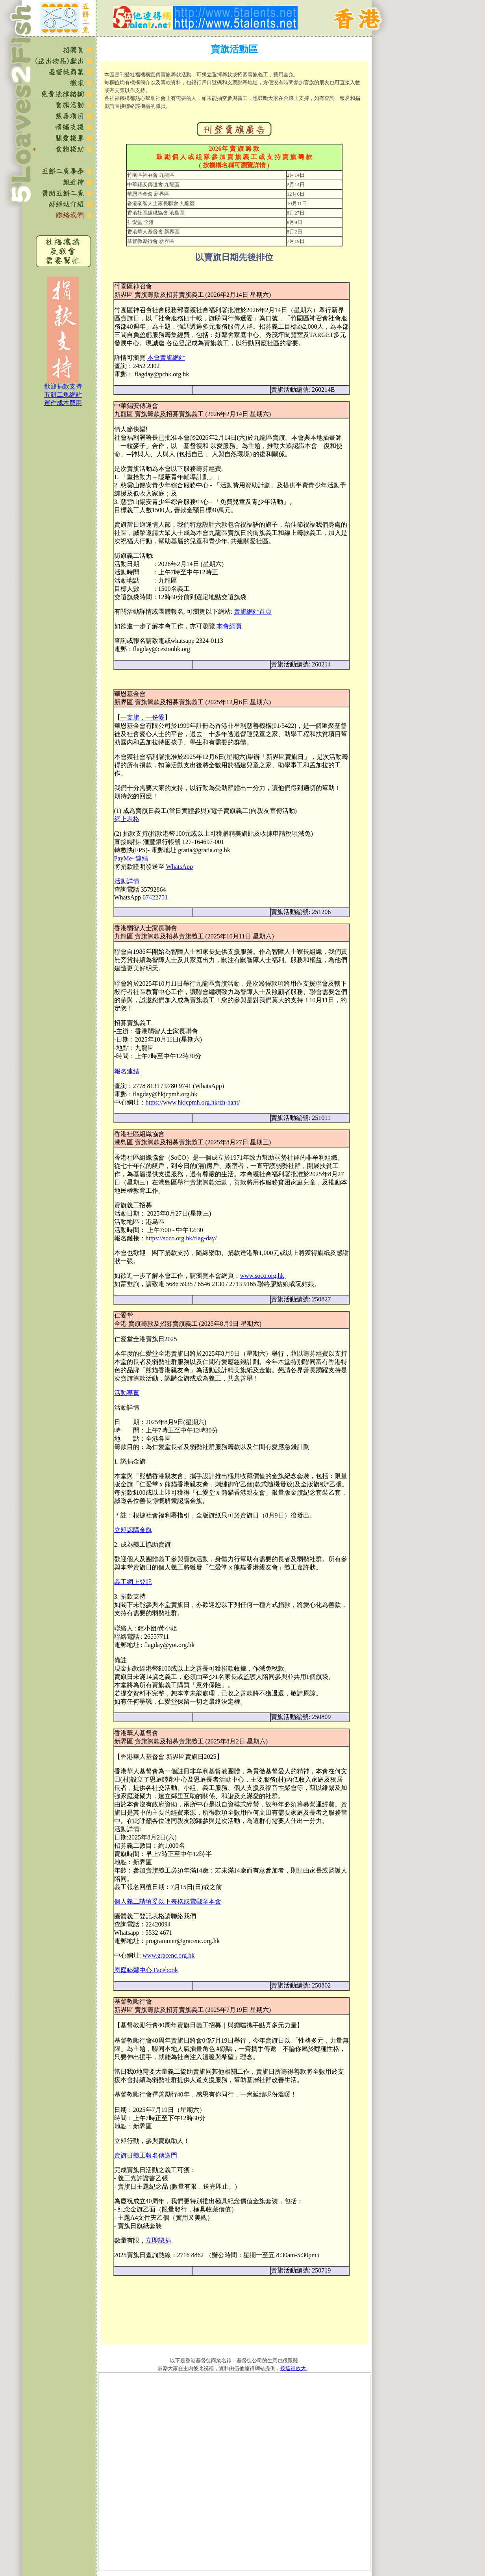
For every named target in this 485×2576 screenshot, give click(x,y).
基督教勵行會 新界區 (150, 241)
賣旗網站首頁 (253, 611)
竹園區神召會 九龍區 (150, 175)
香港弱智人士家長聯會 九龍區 (161, 203)
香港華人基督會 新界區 (153, 232)
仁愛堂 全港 (140, 222)
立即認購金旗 (133, 1530)
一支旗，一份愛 (142, 717)
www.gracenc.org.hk (168, 1955)
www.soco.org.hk (262, 1275)
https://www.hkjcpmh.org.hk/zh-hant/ (193, 1102)
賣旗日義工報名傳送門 (145, 2155)
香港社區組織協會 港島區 (156, 213)
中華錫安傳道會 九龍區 (153, 184)
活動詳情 (126, 881)
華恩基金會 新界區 (148, 194)
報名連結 (126, 1071)
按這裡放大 (293, 2368)
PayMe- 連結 (131, 858)
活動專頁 (126, 1393)
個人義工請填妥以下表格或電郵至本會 (167, 1901)
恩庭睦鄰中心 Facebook (146, 1970)
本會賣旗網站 (166, 357)
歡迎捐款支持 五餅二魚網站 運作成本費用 (63, 394)
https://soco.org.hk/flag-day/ (181, 1238)
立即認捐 (158, 2240)
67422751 (155, 897)
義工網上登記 (133, 1582)
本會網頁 (229, 626)
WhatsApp (179, 866)
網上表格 (126, 819)
